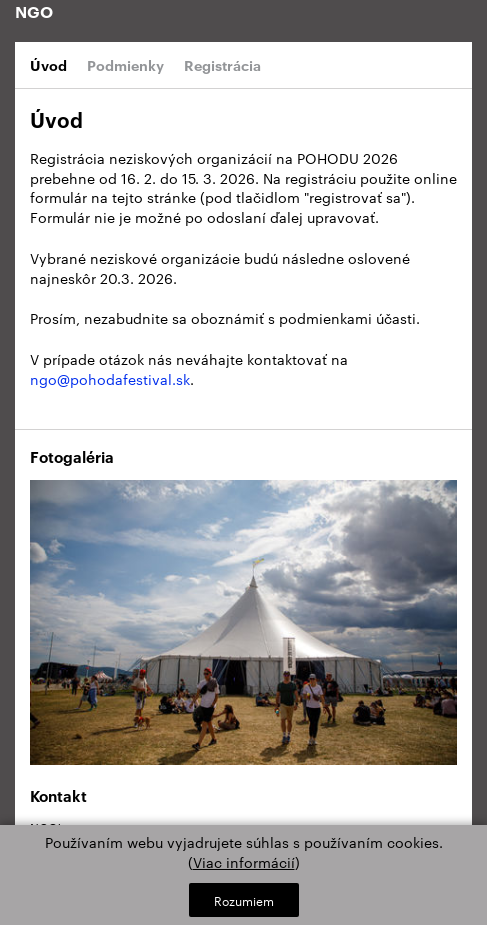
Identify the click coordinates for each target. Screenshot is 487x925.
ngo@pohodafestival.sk (110, 379)
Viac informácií (244, 862)
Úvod (48, 65)
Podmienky (125, 65)
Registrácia (222, 65)
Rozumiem (244, 900)
